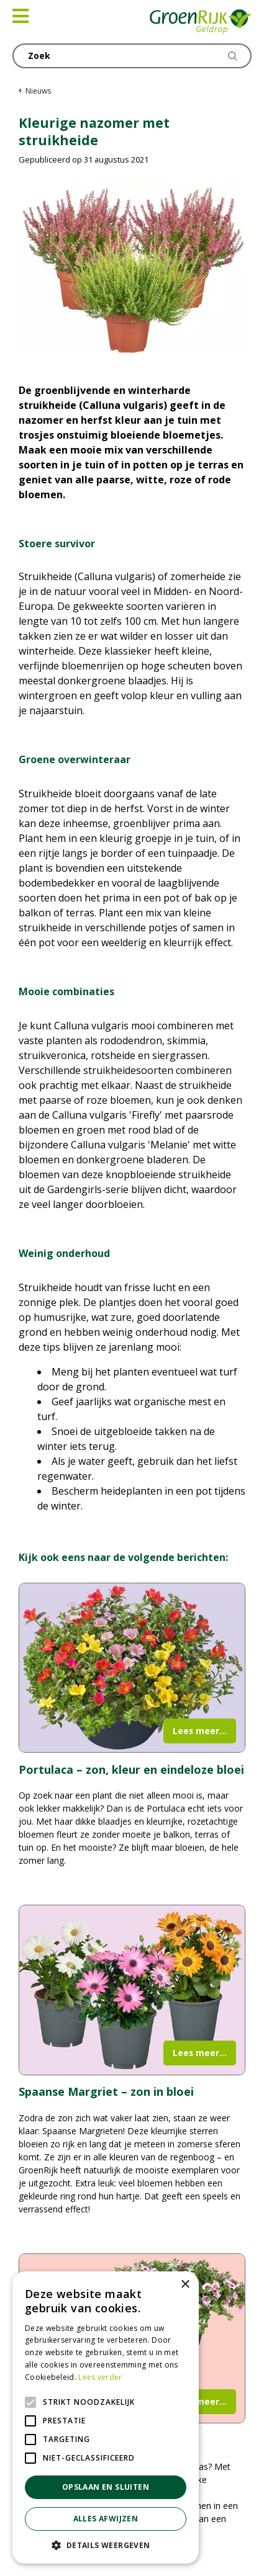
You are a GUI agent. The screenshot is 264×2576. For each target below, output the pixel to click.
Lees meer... (200, 1731)
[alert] (105, 2417)
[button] (105, 2545)
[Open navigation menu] (20, 16)
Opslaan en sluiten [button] (105, 2487)
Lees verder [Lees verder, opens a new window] (100, 2377)
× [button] (184, 2284)
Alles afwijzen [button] (106, 2518)
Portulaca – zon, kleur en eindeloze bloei (131, 1769)
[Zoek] (132, 55)
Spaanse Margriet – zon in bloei (106, 2091)
